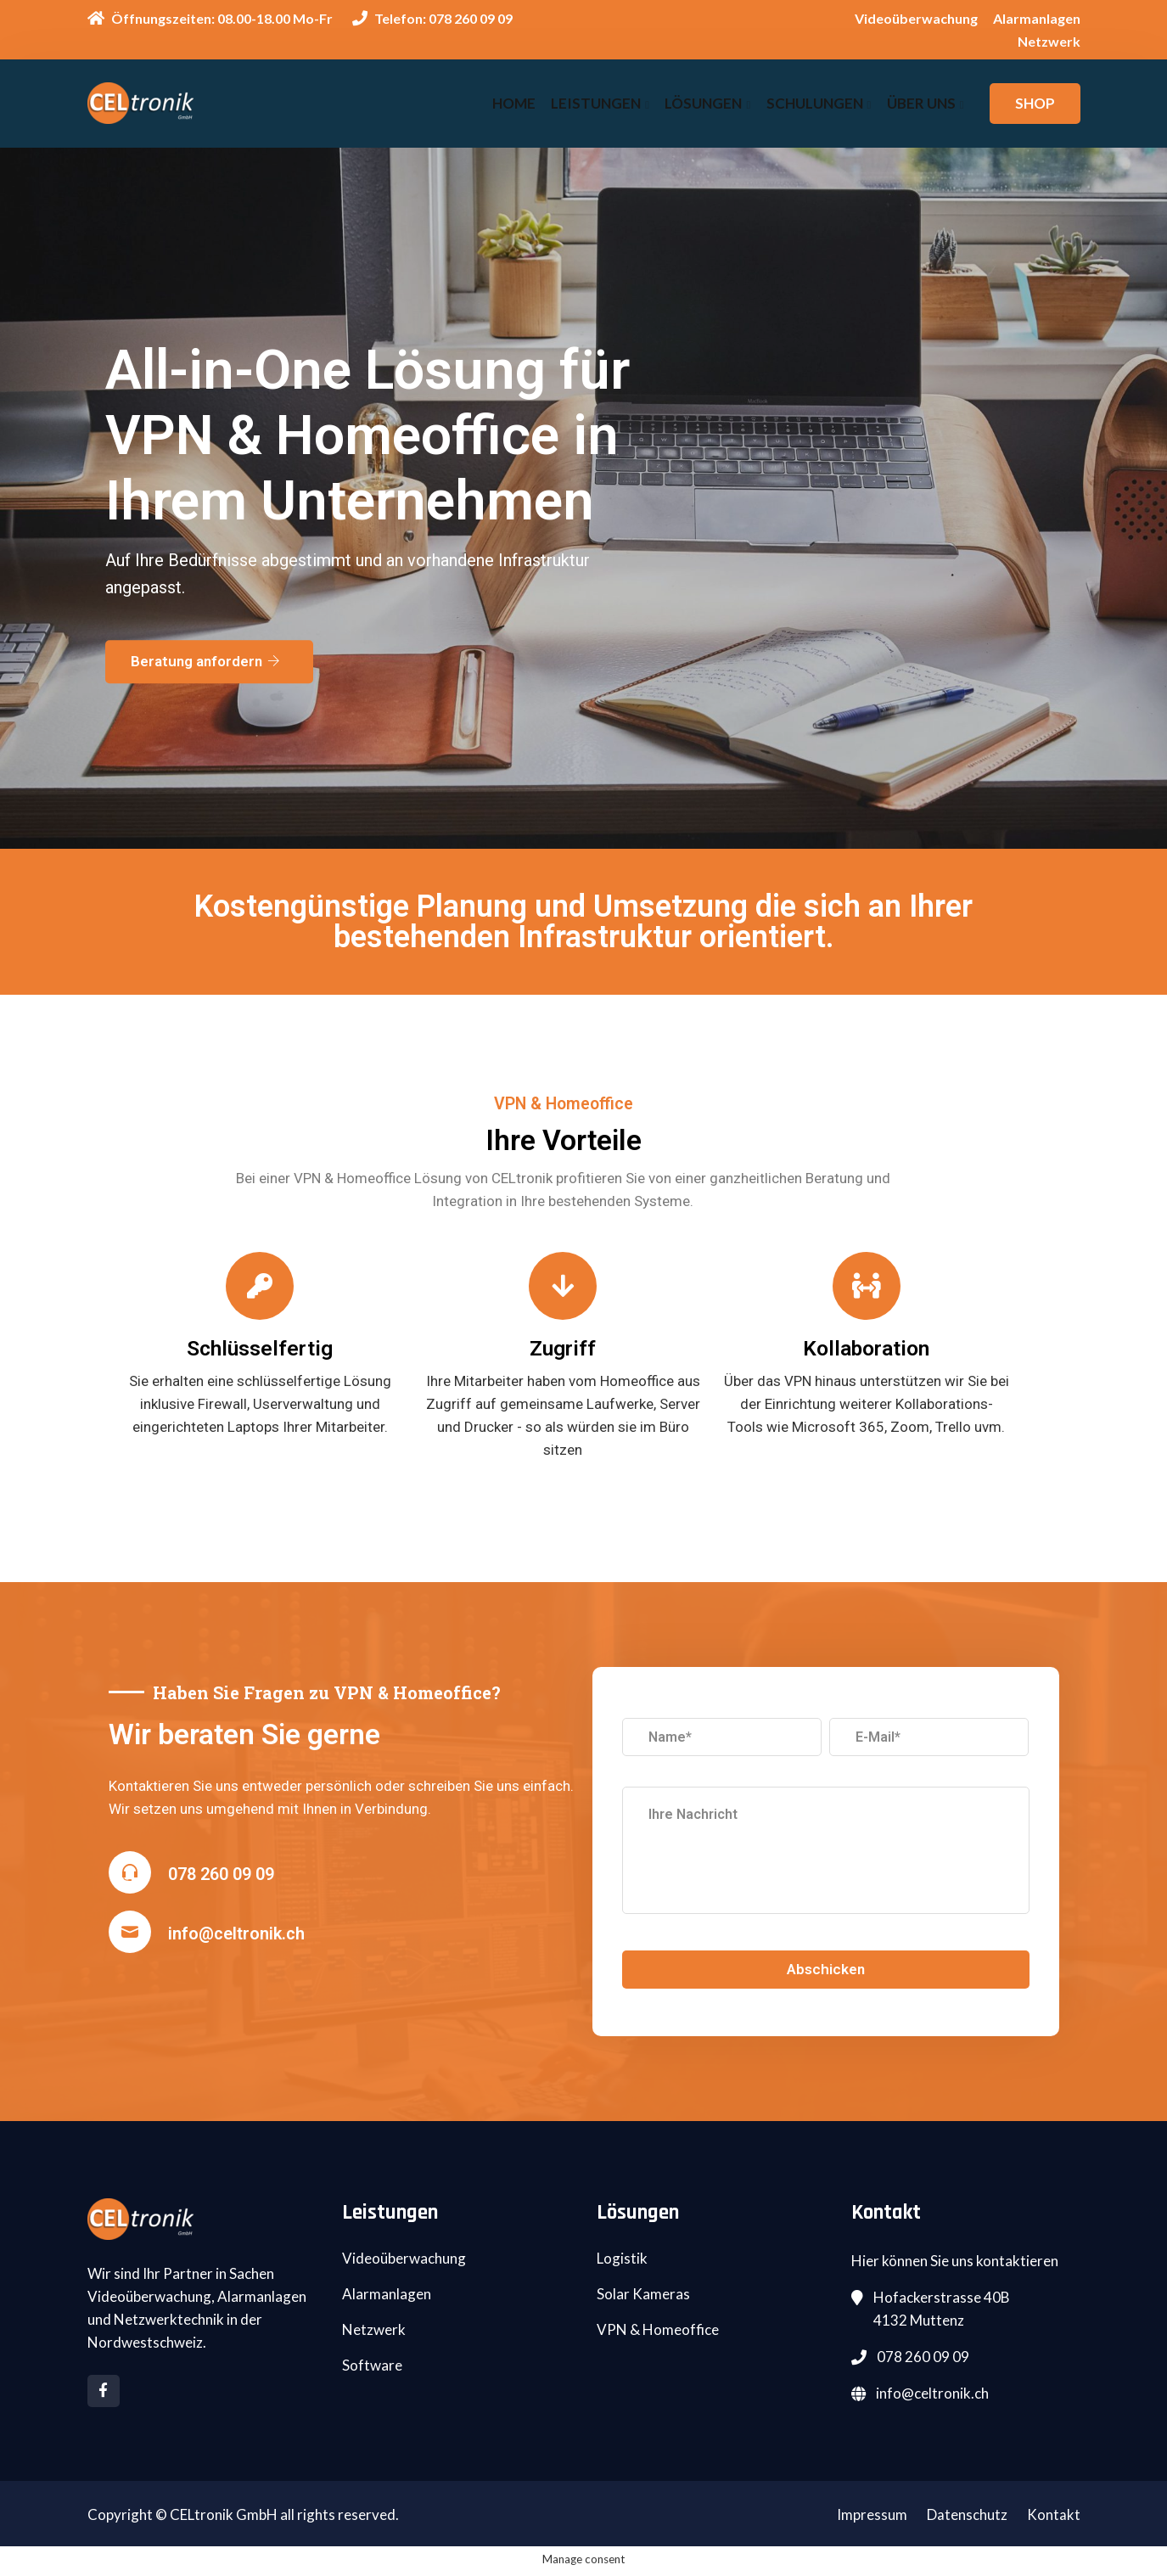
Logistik (622, 2261)
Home (519, 103)
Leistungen (600, 103)
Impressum (872, 2518)
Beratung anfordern (205, 666)
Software (372, 2368)
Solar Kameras (643, 2297)
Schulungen (815, 103)
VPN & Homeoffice (658, 2333)
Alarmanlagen (1036, 18)
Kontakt (1053, 2518)
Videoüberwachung (916, 18)
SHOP (1035, 103)
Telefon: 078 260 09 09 (432, 18)
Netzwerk (1049, 41)
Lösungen (705, 103)
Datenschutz (967, 2518)
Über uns (921, 103)
